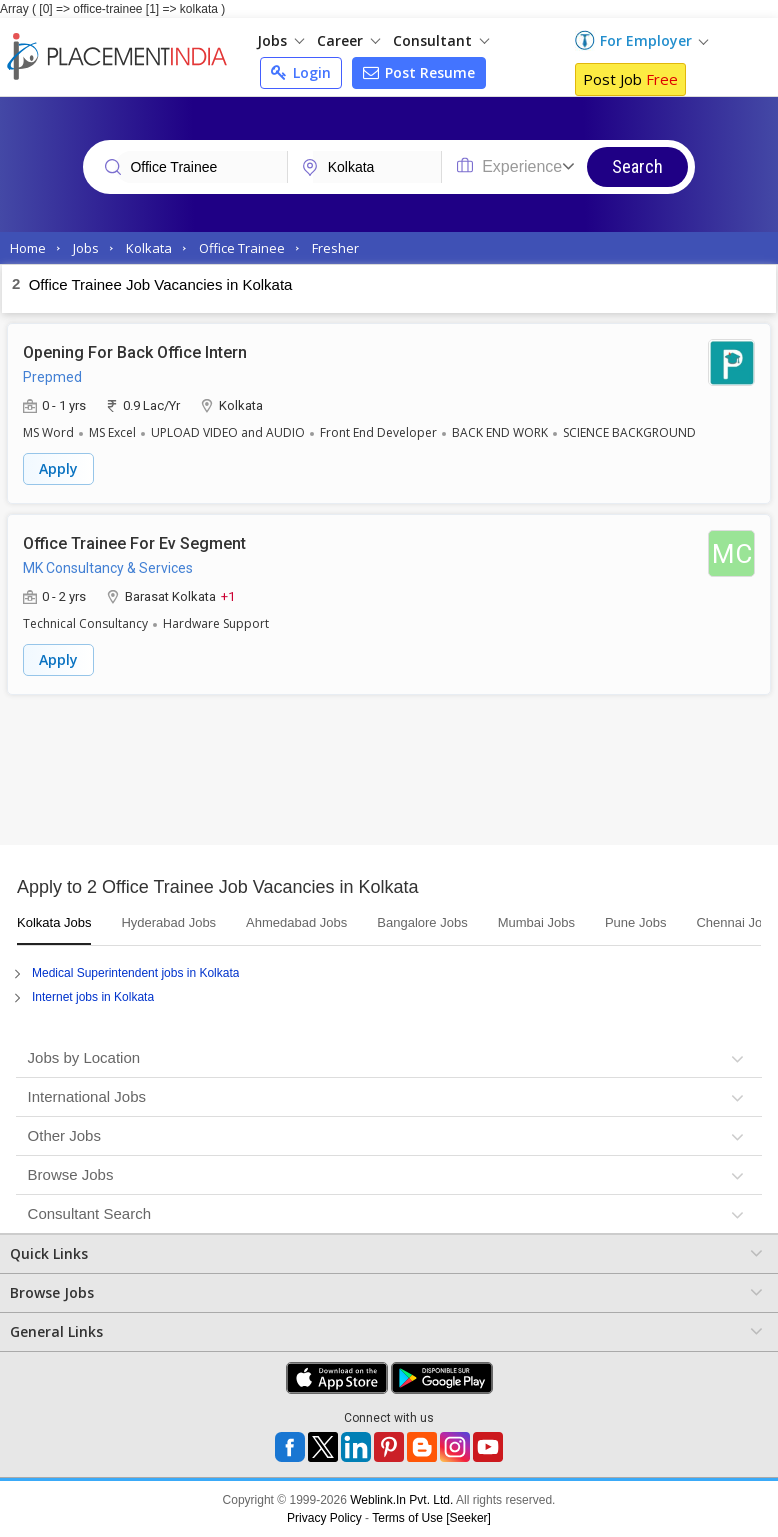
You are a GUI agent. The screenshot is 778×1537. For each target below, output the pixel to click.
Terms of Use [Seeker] (431, 1518)
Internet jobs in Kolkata (93, 997)
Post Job (630, 79)
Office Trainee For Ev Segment (134, 543)
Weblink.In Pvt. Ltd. (401, 1500)
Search (637, 166)
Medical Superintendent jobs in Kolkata (135, 973)
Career (348, 40)
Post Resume (419, 72)
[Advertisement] (389, 775)
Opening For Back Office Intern (135, 352)
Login (301, 72)
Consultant (441, 40)
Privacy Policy (324, 1518)
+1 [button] (228, 595)
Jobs (280, 40)
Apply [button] (58, 468)
